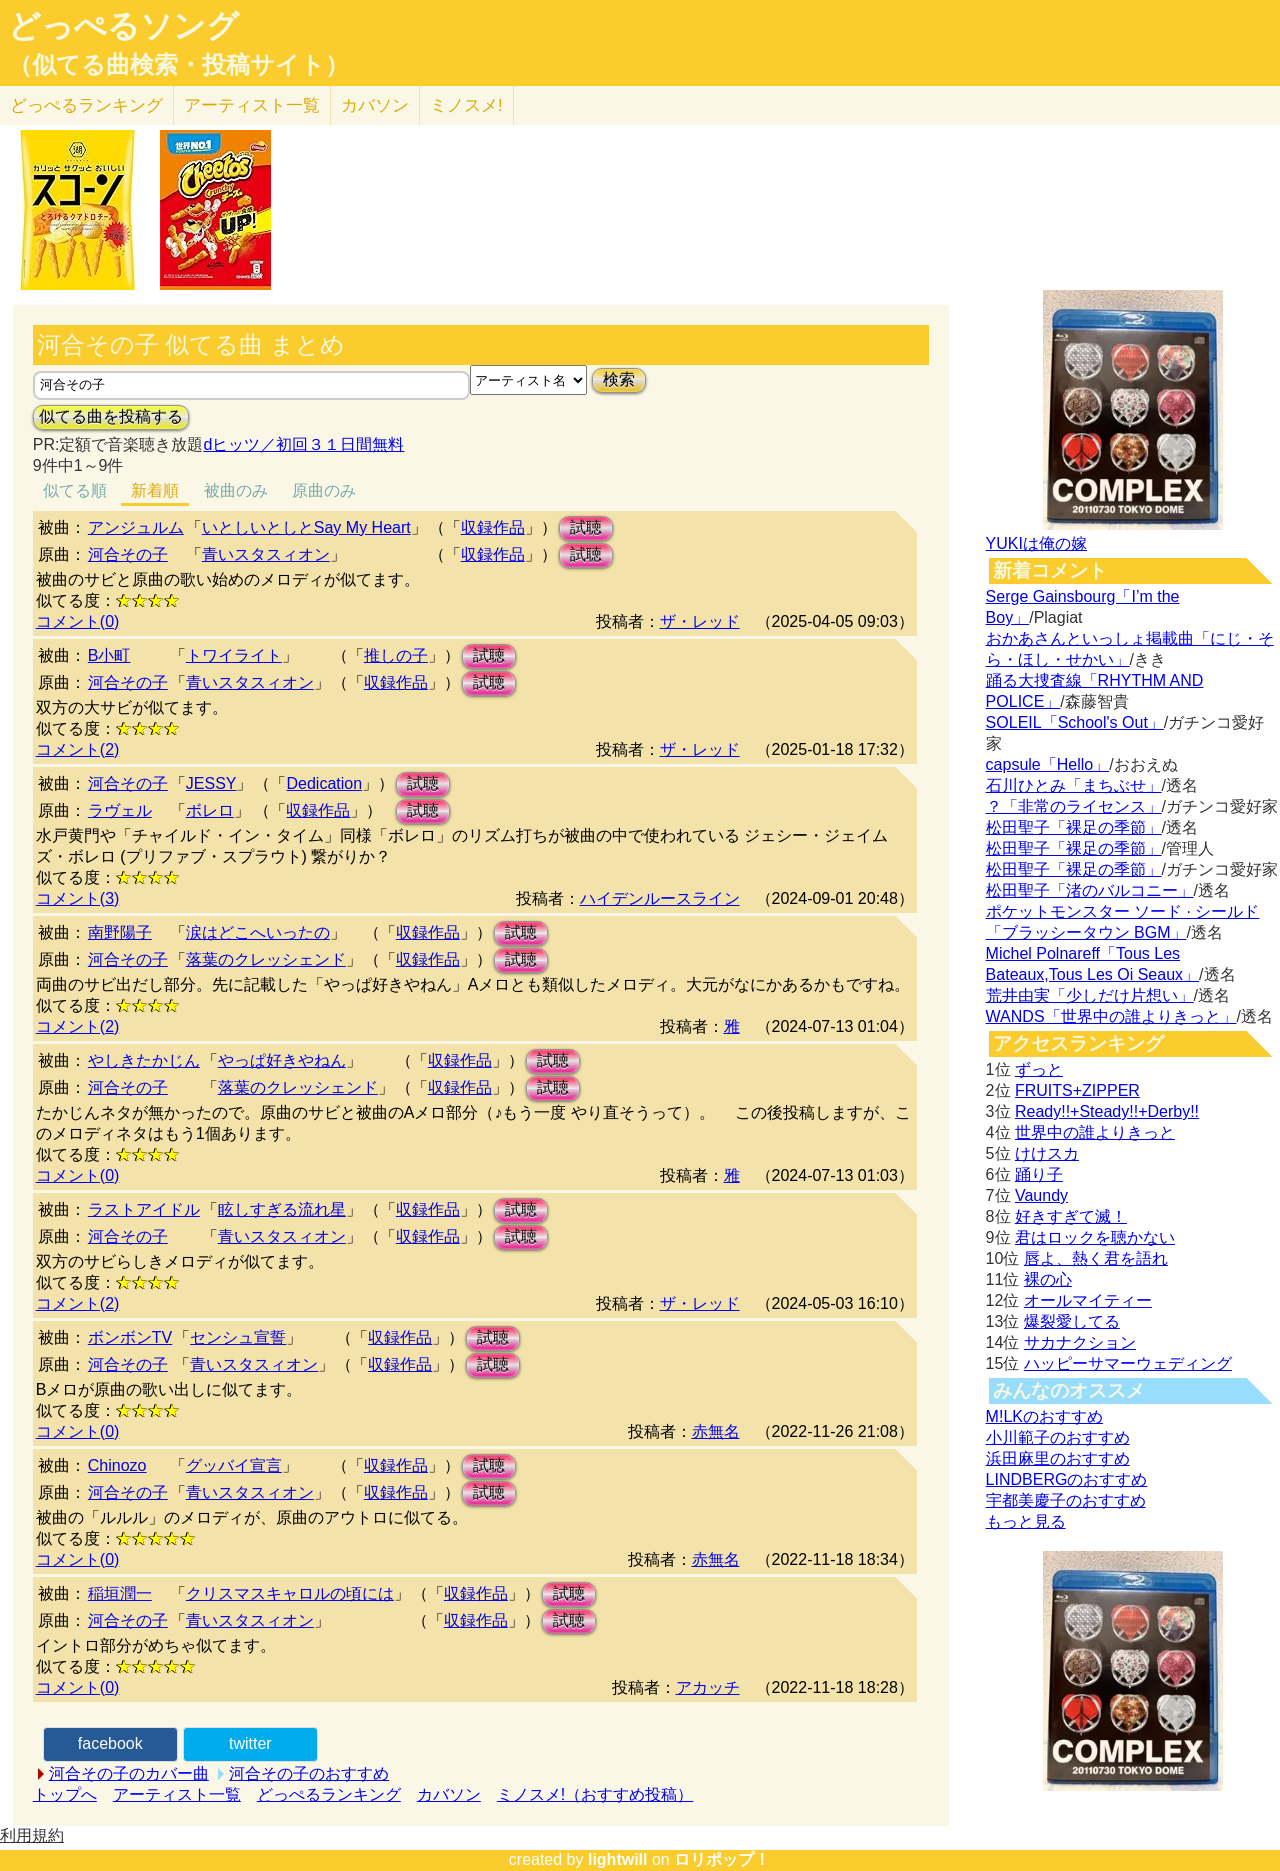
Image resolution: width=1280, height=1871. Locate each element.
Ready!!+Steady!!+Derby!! (1107, 1111)
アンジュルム (136, 527)
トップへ (65, 1794)
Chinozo (117, 1465)
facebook (110, 1743)
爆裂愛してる (1072, 1321)
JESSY (211, 783)
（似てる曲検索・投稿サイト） (178, 65)
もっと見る (1026, 1521)
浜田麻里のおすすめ (1058, 1458)
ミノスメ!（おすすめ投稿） (595, 1794)
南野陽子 (120, 932)
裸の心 (1048, 1279)
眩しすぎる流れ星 (282, 1209)
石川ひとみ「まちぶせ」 (1074, 785)
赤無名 (716, 1431)
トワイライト (234, 655)
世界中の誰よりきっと (1095, 1132)
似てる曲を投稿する (111, 416)
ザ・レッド (700, 621)
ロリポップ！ (722, 1859)
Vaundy (1041, 1195)
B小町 (109, 655)
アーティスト (252, 105)
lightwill (618, 1859)
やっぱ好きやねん (282, 1060)
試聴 (586, 527)
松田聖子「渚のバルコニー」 (1090, 890)
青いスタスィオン (266, 554)
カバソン (375, 105)
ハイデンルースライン (660, 898)
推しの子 (396, 655)
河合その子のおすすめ (309, 1773)
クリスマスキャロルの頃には (290, 1593)
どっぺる (86, 105)
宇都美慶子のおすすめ (1066, 1500)
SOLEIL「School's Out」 (1075, 722)
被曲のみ (236, 490)
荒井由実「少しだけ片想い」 (1090, 995)
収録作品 (493, 527)
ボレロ (210, 810)
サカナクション (1080, 1342)
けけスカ (1047, 1153)
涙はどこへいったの (258, 932)
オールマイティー (1088, 1300)
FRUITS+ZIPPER (1077, 1090)
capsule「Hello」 (1048, 764)
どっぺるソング (123, 26)
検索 (619, 379)
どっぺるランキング (329, 1794)
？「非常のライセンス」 (1074, 806)
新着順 (155, 490)
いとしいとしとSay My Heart (306, 527)
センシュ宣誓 (238, 1337)
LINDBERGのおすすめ (1067, 1479)
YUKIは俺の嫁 (1036, 543)
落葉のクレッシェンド (266, 959)
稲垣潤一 (120, 1593)
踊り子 (1039, 1174)
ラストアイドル (144, 1209)
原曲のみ (324, 490)
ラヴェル (120, 810)
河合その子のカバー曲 (129, 1773)
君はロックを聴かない (1095, 1237)
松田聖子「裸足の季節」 (1074, 827)
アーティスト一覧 (177, 1794)
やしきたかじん (144, 1060)
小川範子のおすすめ (1058, 1437)
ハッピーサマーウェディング (1128, 1363)
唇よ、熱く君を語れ (1096, 1258)
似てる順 (75, 490)
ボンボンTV (130, 1337)
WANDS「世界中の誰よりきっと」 (1111, 1016)
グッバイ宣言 (234, 1465)
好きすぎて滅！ (1071, 1216)
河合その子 (128, 554)
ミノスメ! (466, 105)
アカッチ (708, 1687)
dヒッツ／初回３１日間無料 (303, 444)
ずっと (1039, 1069)
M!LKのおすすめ (1044, 1416)
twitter (250, 1743)
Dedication (324, 783)
